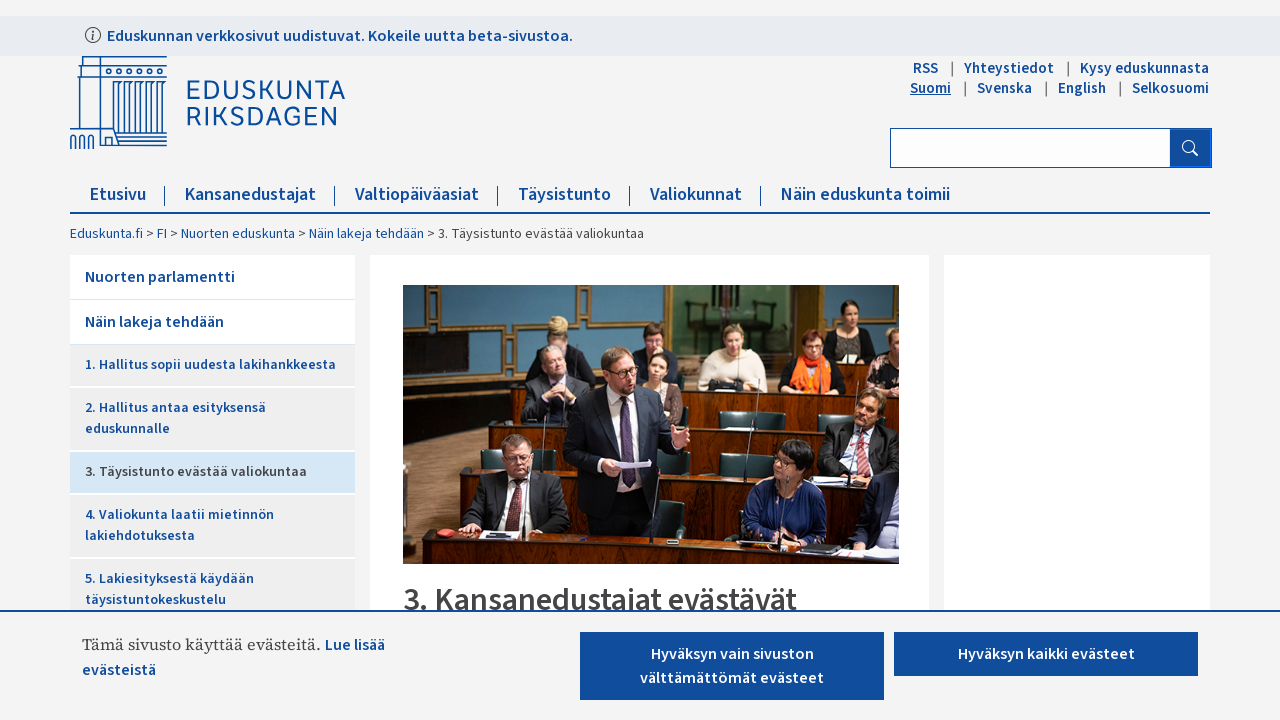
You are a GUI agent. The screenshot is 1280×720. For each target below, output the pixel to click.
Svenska (1004, 88)
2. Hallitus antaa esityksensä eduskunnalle (175, 418)
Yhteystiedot (1009, 68)
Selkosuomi (1170, 88)
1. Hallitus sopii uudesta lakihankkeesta (210, 365)
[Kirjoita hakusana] (1030, 148)
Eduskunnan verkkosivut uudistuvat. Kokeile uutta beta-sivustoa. (338, 36)
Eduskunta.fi (106, 234)
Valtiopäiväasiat (426, 194)
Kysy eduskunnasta (1144, 68)
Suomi (930, 88)
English (1082, 88)
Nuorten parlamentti (160, 277)
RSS (925, 68)
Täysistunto (574, 194)
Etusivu (127, 194)
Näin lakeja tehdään (366, 234)
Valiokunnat (705, 194)
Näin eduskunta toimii (865, 194)
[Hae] (1190, 148)
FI (162, 234)
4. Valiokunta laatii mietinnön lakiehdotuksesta (179, 525)
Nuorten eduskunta (238, 234)
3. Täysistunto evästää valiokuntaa (196, 472)
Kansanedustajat (260, 194)
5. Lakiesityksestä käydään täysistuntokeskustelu (169, 589)
